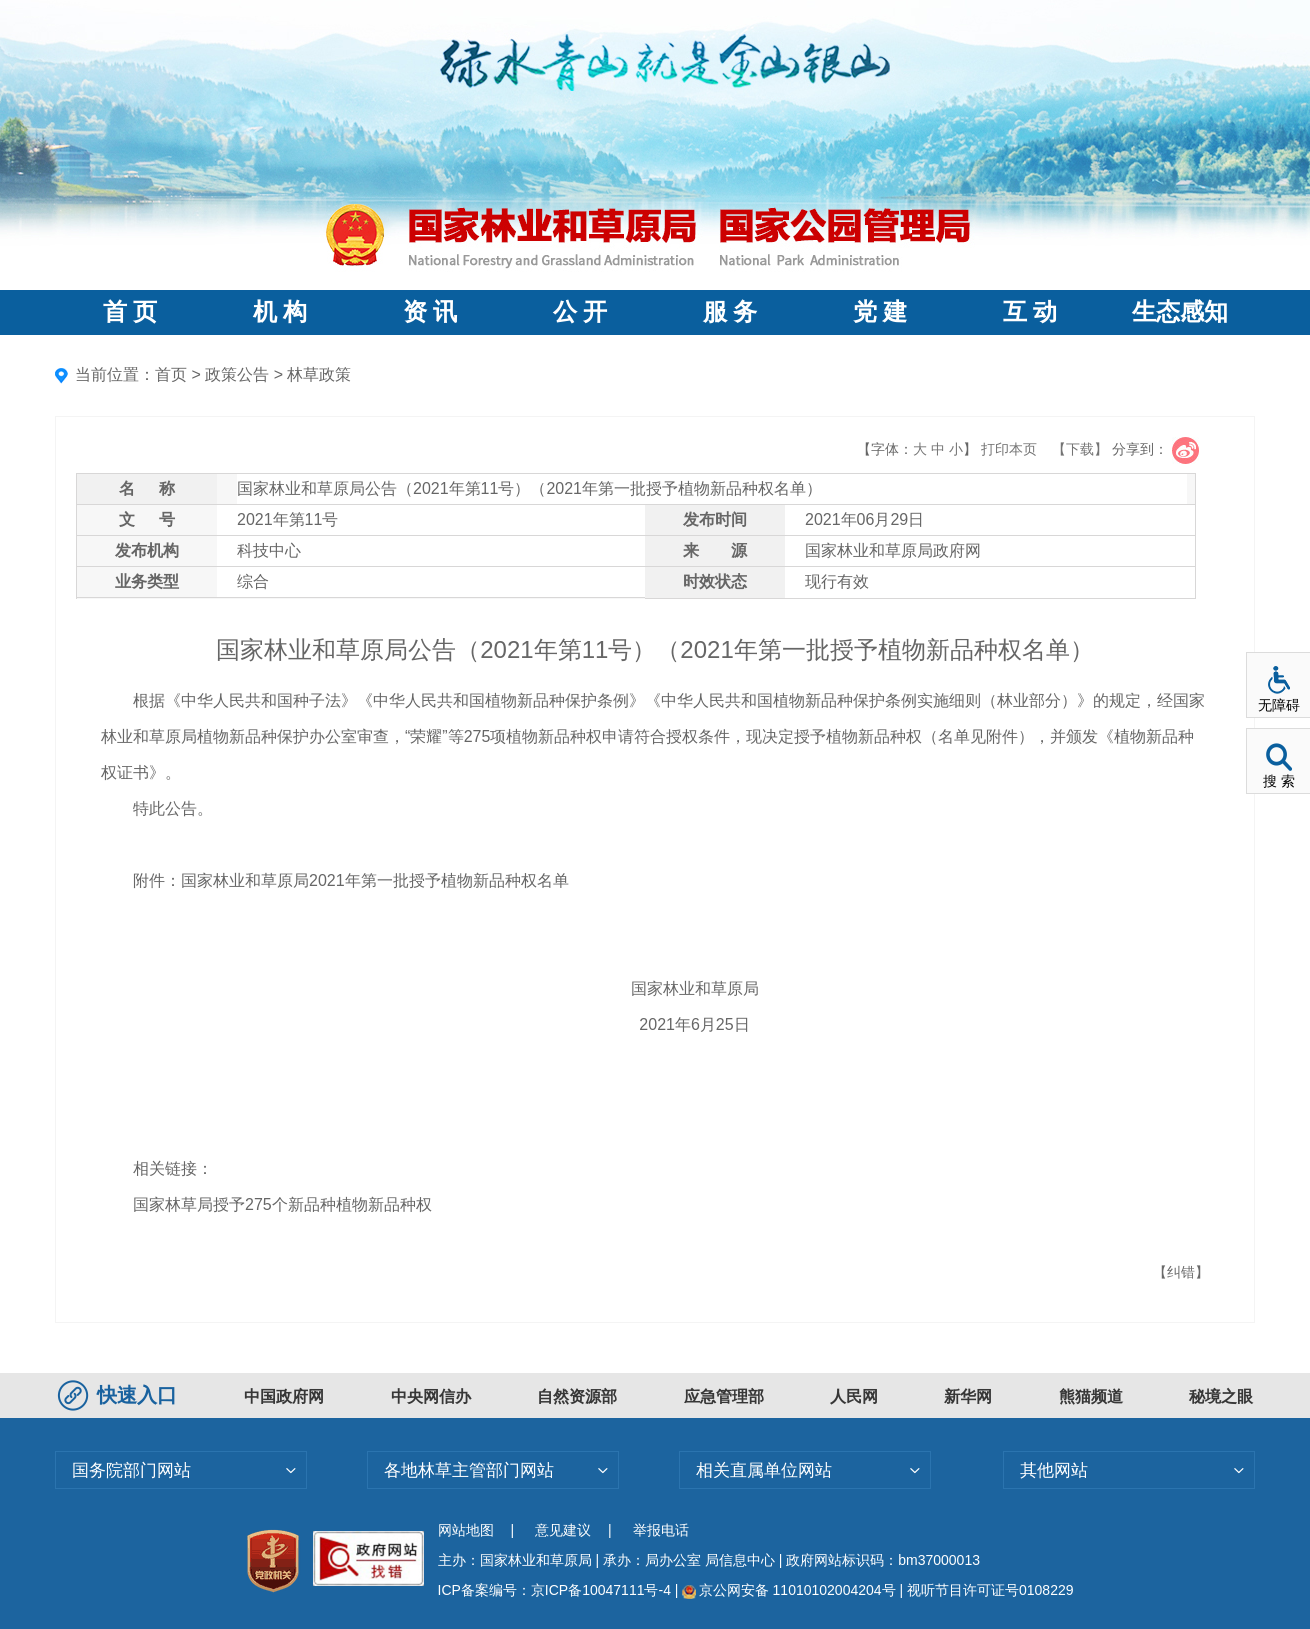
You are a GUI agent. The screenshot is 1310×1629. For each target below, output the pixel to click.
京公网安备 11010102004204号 (788, 1590)
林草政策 (319, 374)
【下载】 (1080, 449)
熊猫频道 (1091, 1396)
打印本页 (1009, 449)
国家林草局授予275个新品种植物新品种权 (282, 1204)
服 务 (730, 312)
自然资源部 (577, 1396)
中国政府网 (284, 1396)
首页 (171, 374)
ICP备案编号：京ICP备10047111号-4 (556, 1590)
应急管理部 (724, 1396)
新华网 (968, 1396)
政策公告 (237, 374)
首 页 (130, 312)
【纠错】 (1181, 1272)
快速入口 (120, 1395)
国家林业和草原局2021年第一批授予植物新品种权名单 (375, 880)
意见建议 (563, 1530)
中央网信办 (431, 1396)
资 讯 (430, 312)
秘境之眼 (1221, 1396)
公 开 (580, 312)
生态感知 (1180, 312)
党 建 (880, 312)
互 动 (1030, 312)
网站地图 (466, 1530)
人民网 (854, 1396)
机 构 (280, 312)
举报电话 (661, 1530)
